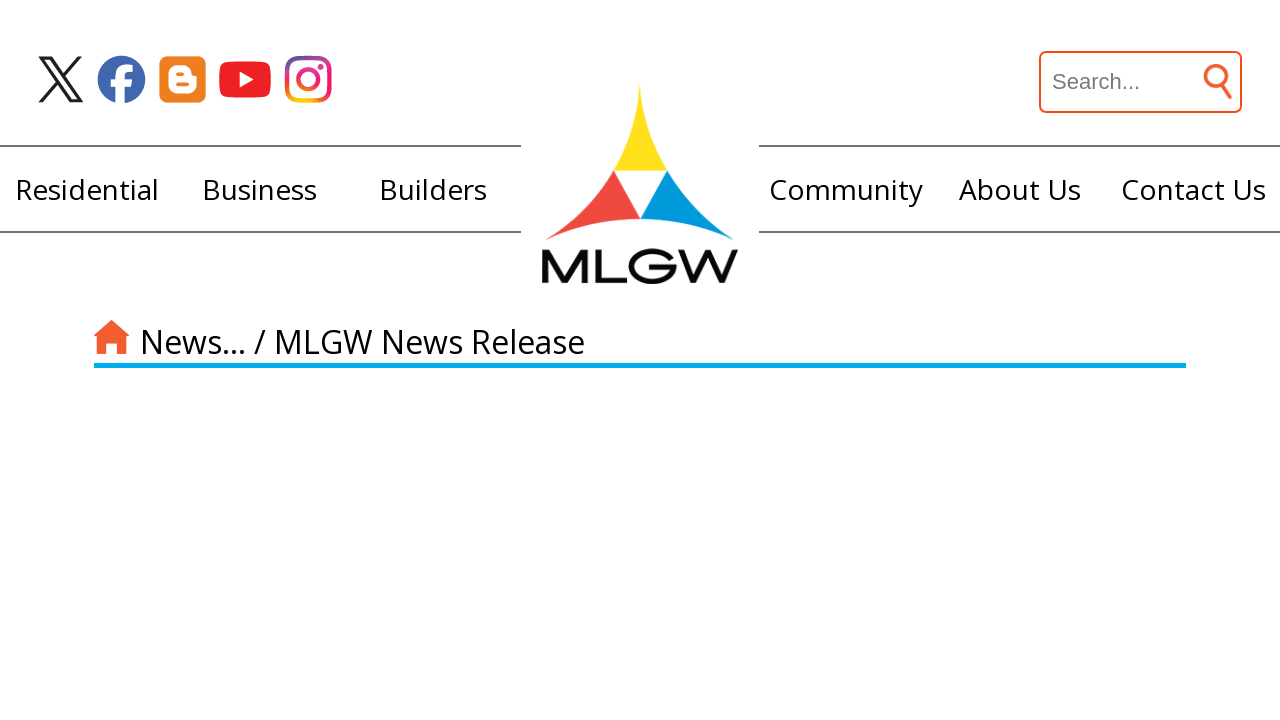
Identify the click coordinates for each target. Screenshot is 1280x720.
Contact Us (1193, 189)
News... (193, 341)
